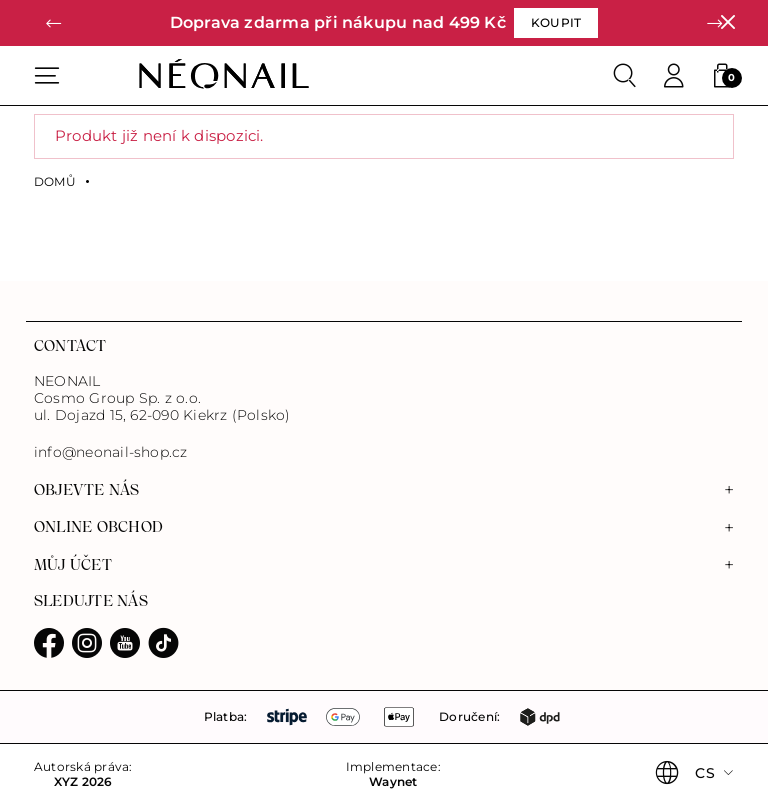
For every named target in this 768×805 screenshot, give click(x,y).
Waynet (393, 782)
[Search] (625, 76)
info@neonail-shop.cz (111, 452)
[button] (53, 23)
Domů (55, 182)
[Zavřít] (727, 22)
